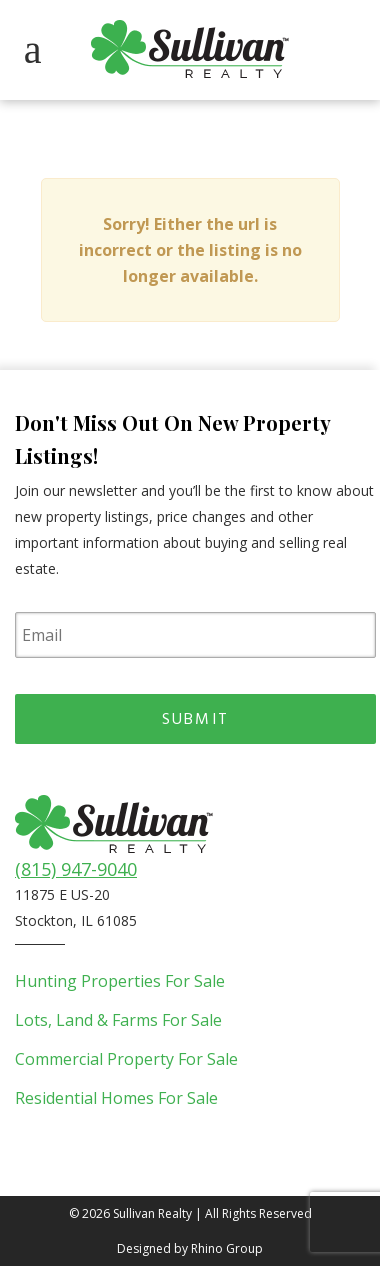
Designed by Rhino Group (190, 1248)
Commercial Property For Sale (126, 1059)
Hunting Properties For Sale (120, 981)
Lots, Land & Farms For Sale (118, 1020)
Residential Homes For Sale (116, 1098)
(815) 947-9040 (76, 869)
